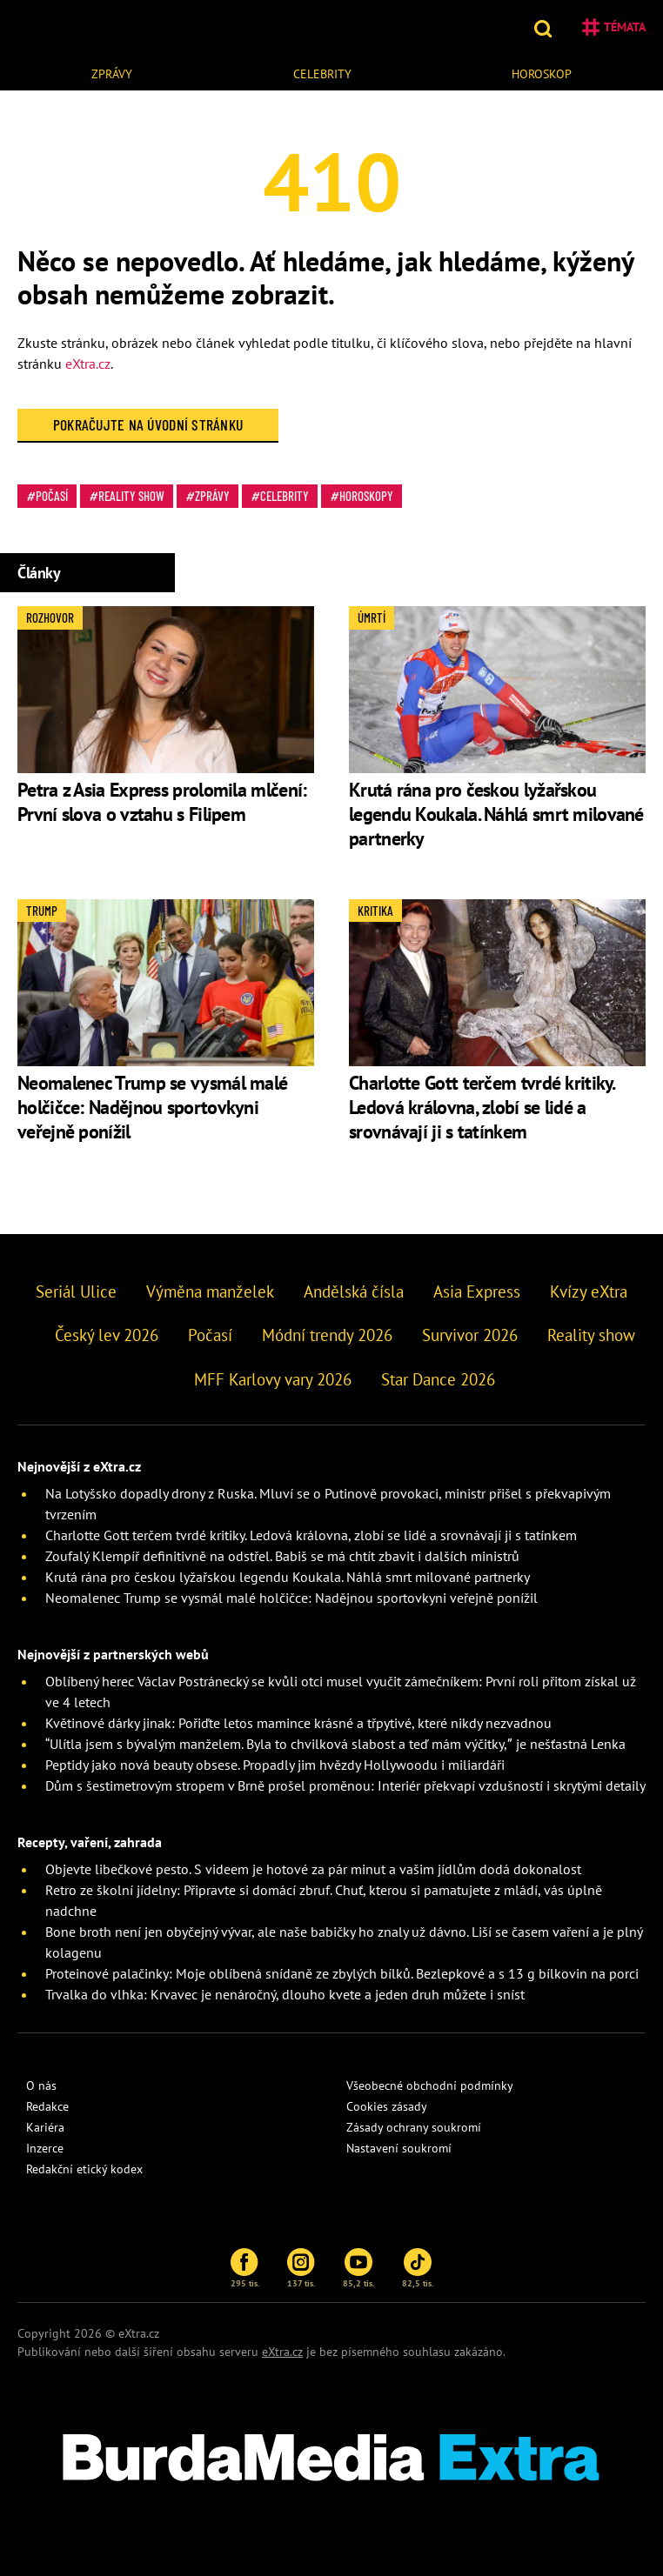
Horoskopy (366, 496)
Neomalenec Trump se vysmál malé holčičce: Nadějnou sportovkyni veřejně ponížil (152, 1107)
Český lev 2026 (106, 1335)
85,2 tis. (358, 2268)
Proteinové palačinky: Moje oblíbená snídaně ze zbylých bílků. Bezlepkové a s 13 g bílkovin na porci (342, 1973)
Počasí (52, 496)
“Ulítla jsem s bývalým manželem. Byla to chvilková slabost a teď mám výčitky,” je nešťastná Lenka (335, 1743)
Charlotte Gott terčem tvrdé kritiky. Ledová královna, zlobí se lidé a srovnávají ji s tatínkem (481, 1107)
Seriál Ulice (76, 1291)
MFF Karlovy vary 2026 (273, 1379)
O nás (41, 2085)
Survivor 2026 (470, 1335)
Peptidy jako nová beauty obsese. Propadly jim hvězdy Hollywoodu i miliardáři (275, 1764)
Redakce (47, 2106)
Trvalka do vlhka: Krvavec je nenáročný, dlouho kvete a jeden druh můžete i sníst (285, 1994)
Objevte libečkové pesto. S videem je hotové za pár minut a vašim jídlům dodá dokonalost (313, 1869)
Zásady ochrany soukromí (413, 2127)
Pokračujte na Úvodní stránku (148, 424)
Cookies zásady (386, 2106)
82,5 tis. (417, 2268)
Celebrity (322, 74)
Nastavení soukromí (399, 2148)
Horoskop (542, 74)
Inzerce (45, 2148)
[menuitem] (111, 71)
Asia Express (476, 1291)
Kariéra (45, 2127)
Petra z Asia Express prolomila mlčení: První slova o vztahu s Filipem (161, 801)
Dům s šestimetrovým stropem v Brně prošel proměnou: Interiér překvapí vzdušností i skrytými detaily (345, 1785)
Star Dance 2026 (438, 1379)
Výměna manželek (210, 1291)
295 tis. (245, 2268)
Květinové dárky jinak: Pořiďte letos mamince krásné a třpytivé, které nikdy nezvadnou (298, 1723)
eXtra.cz (87, 363)
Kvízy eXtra (588, 1291)
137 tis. (301, 2268)
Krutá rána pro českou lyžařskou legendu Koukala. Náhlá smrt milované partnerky (496, 814)
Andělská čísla (354, 1291)
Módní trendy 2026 (327, 1335)
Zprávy (111, 74)
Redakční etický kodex (84, 2169)
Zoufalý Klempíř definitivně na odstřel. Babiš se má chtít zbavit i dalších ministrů (282, 1556)
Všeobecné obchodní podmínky (429, 2085)
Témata (614, 27)
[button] (545, 26)
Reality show (131, 496)
